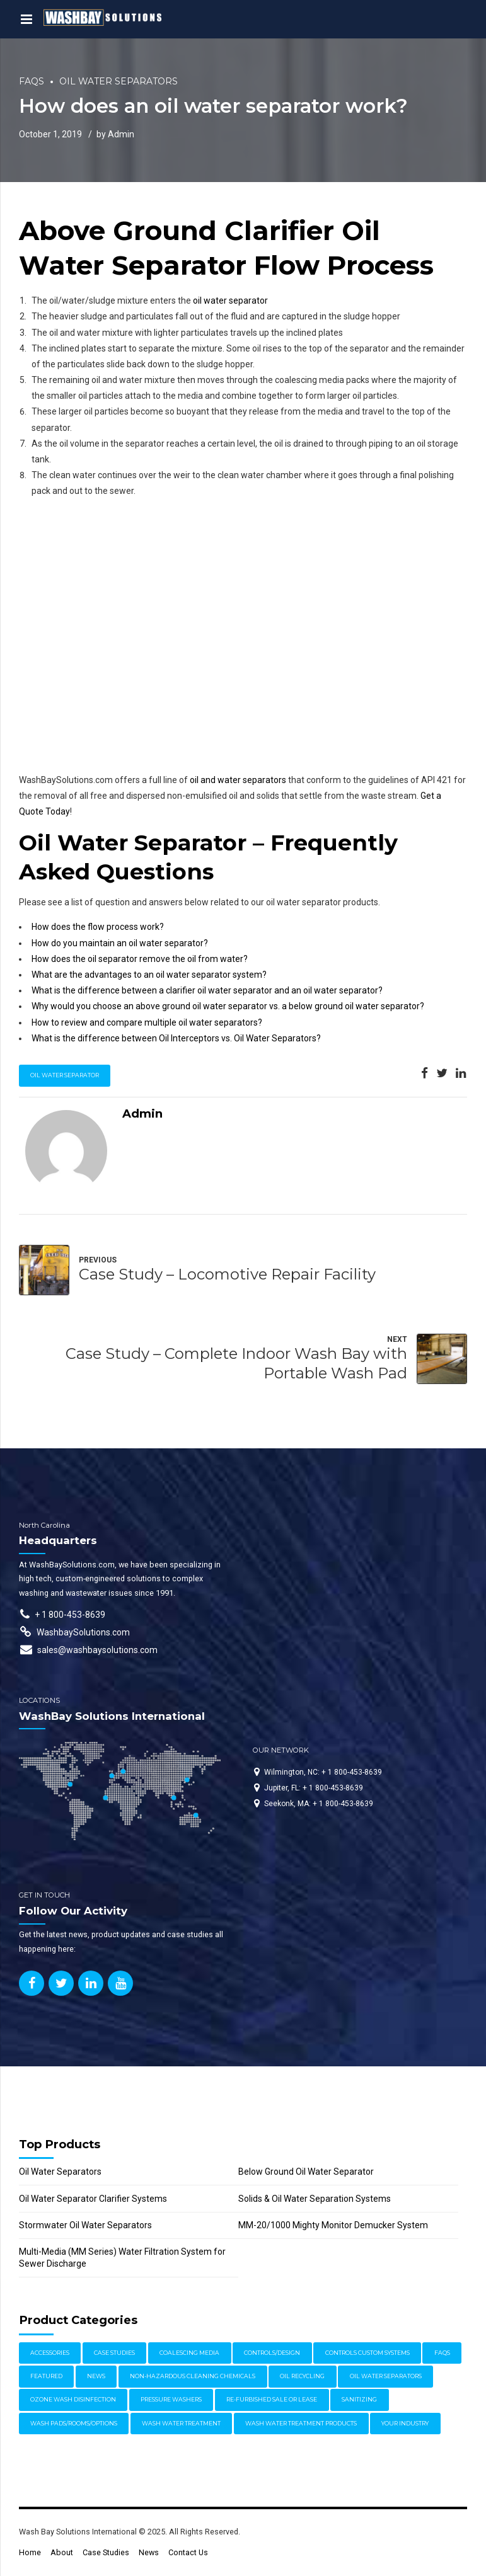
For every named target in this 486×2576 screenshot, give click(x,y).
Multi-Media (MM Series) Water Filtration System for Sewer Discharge (122, 2258)
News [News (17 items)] (96, 2376)
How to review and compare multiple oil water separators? (147, 1022)
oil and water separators (238, 780)
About (61, 2552)
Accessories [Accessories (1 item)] (49, 2352)
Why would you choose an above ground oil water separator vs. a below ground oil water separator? (228, 1006)
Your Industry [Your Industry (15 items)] (405, 2423)
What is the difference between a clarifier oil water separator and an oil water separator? (207, 990)
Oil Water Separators (118, 81)
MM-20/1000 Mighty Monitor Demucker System (333, 2225)
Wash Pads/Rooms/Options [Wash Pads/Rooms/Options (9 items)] (73, 2423)
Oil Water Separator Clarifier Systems (93, 2199)
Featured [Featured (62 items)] (46, 2376)
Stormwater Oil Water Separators (85, 2225)
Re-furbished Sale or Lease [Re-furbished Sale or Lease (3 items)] (271, 2399)
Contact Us (188, 2552)
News (149, 2552)
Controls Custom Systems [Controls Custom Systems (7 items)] (367, 2352)
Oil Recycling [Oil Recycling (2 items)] (302, 2376)
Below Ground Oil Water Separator (306, 2172)
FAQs (31, 81)
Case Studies (106, 2552)
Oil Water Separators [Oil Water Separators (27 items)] (386, 2376)
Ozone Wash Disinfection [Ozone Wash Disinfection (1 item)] (73, 2399)
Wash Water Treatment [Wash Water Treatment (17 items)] (181, 2423)
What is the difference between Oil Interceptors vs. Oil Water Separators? (176, 1038)
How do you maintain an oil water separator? (120, 943)
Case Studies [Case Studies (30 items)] (114, 2352)
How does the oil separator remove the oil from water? (140, 959)
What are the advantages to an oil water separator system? (149, 975)
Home (30, 2552)
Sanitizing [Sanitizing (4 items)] (359, 2399)
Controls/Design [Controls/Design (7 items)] (272, 2352)
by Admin (115, 134)
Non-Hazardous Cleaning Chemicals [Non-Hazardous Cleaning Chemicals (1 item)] (192, 2376)
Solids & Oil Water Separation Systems (314, 2199)
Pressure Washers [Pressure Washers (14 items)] (171, 2399)
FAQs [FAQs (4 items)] (442, 2352)
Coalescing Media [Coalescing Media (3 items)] (189, 2352)
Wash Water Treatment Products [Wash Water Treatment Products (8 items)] (301, 2423)
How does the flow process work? (98, 927)
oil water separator (230, 300)
